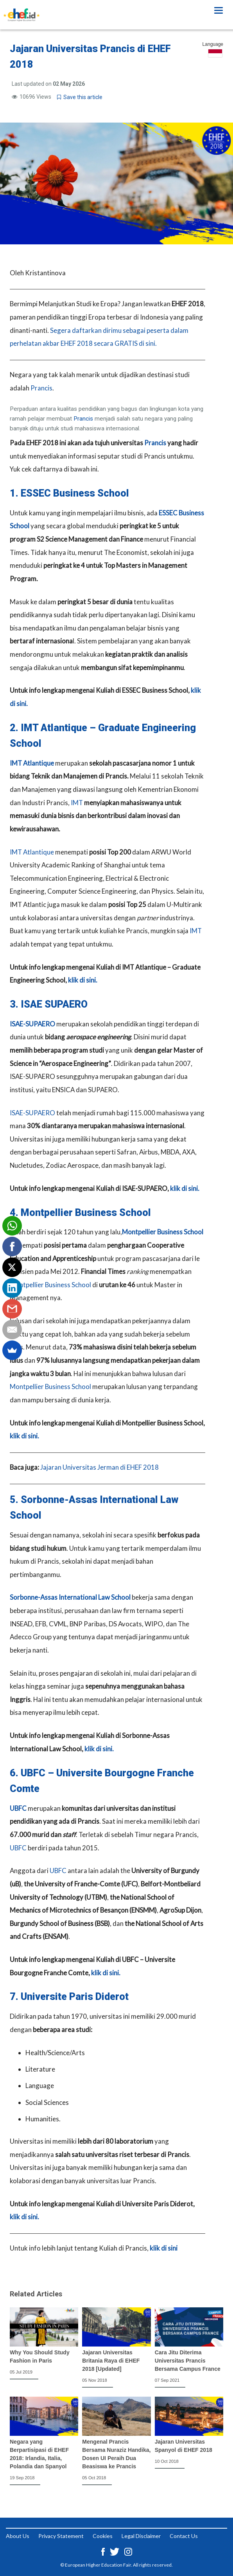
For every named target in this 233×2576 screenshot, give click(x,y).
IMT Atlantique (32, 763)
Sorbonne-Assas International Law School (70, 1597)
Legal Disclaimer (141, 2536)
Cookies (103, 2536)
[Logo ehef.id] (21, 10)
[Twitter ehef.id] (115, 2551)
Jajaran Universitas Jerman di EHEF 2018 (99, 1467)
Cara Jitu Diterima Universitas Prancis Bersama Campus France (187, 2360)
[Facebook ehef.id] (103, 2551)
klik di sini (163, 2248)
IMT (77, 802)
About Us (17, 2536)
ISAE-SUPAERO (32, 1024)
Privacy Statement (61, 2536)
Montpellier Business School (162, 1232)
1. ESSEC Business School (69, 493)
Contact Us (184, 2536)
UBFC (18, 1808)
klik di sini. (82, 980)
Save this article (79, 97)
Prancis (41, 388)
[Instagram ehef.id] (128, 2551)
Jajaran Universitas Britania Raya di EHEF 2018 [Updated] (111, 2360)
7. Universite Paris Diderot (69, 1996)
